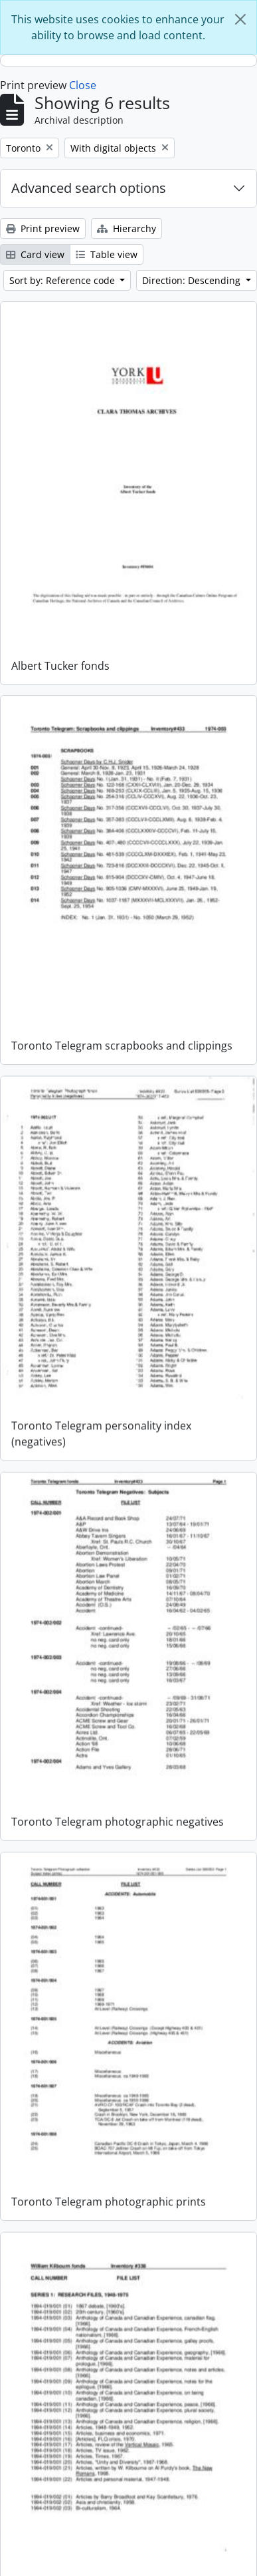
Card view (35, 254)
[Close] (240, 19)
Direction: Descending (192, 280)
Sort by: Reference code (63, 280)
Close (82, 85)
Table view (106, 254)
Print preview (43, 228)
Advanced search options (88, 188)
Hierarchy (126, 228)
